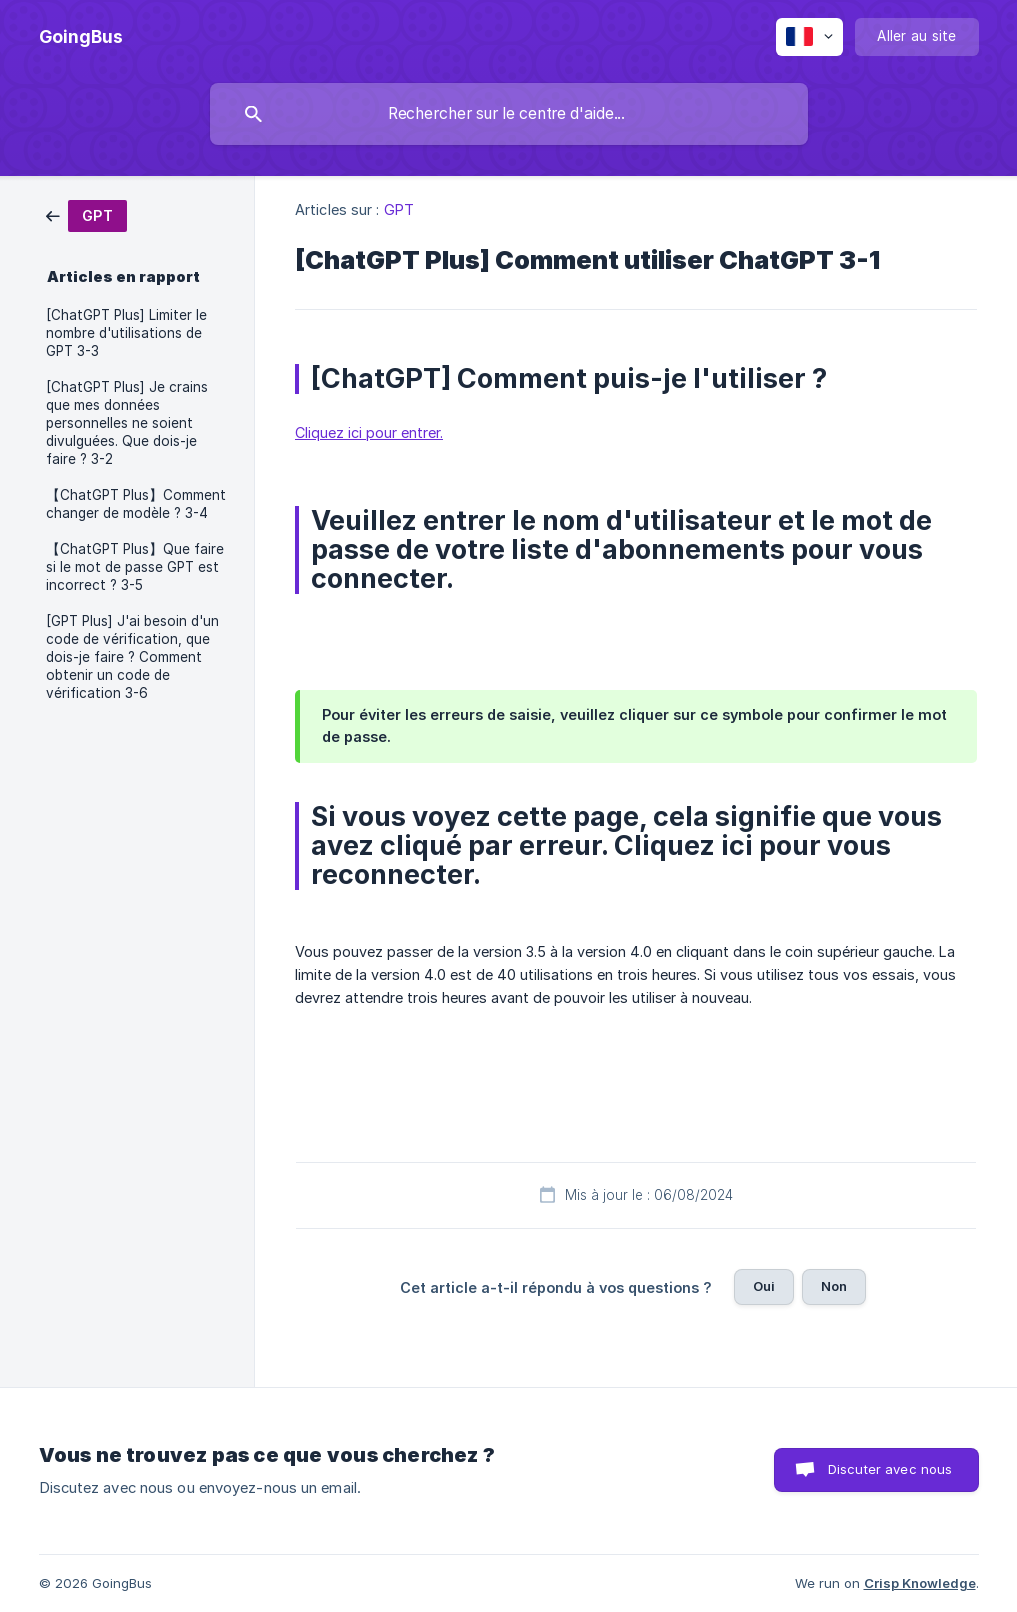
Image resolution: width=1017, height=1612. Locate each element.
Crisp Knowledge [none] (920, 1583)
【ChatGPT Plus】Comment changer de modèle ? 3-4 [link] (136, 504)
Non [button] (834, 1286)
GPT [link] (399, 209)
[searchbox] (509, 114)
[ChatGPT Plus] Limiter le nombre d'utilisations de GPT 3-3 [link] (126, 333)
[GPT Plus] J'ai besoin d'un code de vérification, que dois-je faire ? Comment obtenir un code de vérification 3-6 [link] (132, 657)
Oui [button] (764, 1286)
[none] (81, 37)
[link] (86, 214)
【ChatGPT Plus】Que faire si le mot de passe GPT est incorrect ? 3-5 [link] (135, 567)
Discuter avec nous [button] (890, 1469)
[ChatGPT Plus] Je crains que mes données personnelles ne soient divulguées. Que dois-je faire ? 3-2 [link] (127, 423)
